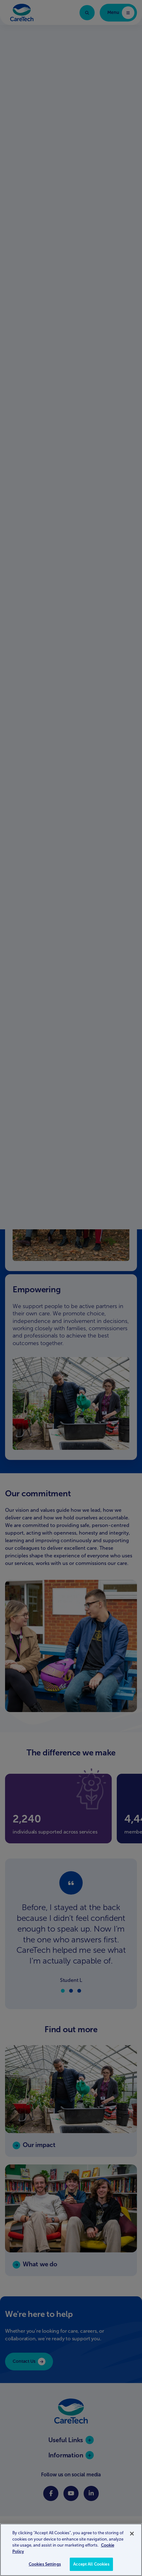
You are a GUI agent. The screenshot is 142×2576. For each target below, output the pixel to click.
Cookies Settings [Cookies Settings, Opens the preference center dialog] (45, 2564)
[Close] (132, 2534)
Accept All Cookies (91, 2564)
